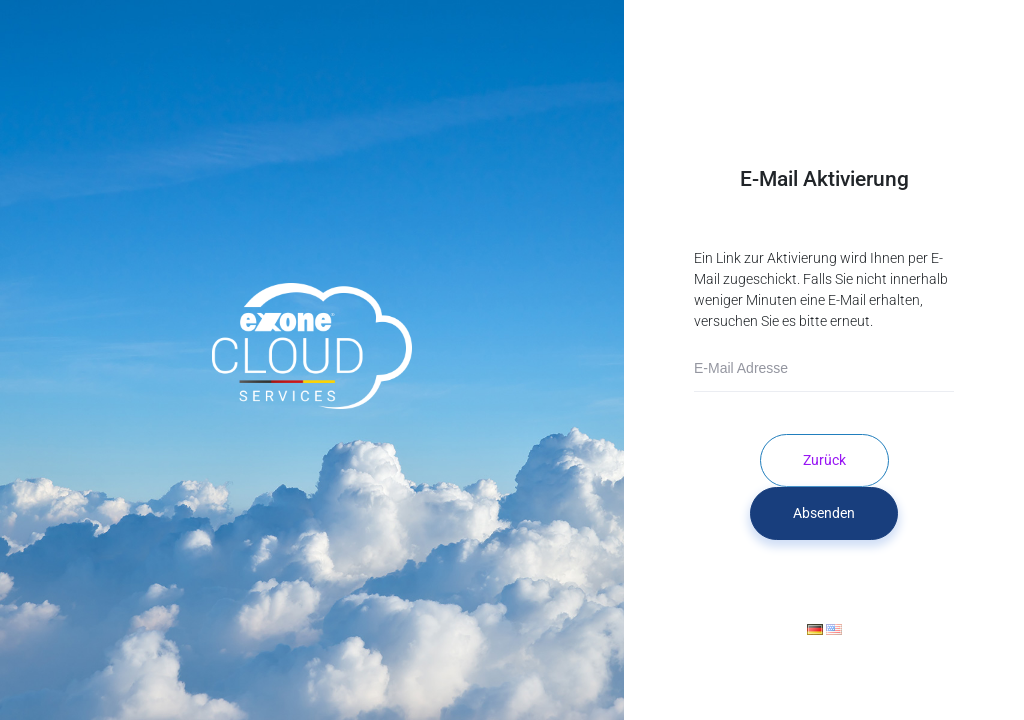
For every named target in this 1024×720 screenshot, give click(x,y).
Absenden (824, 513)
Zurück (824, 460)
